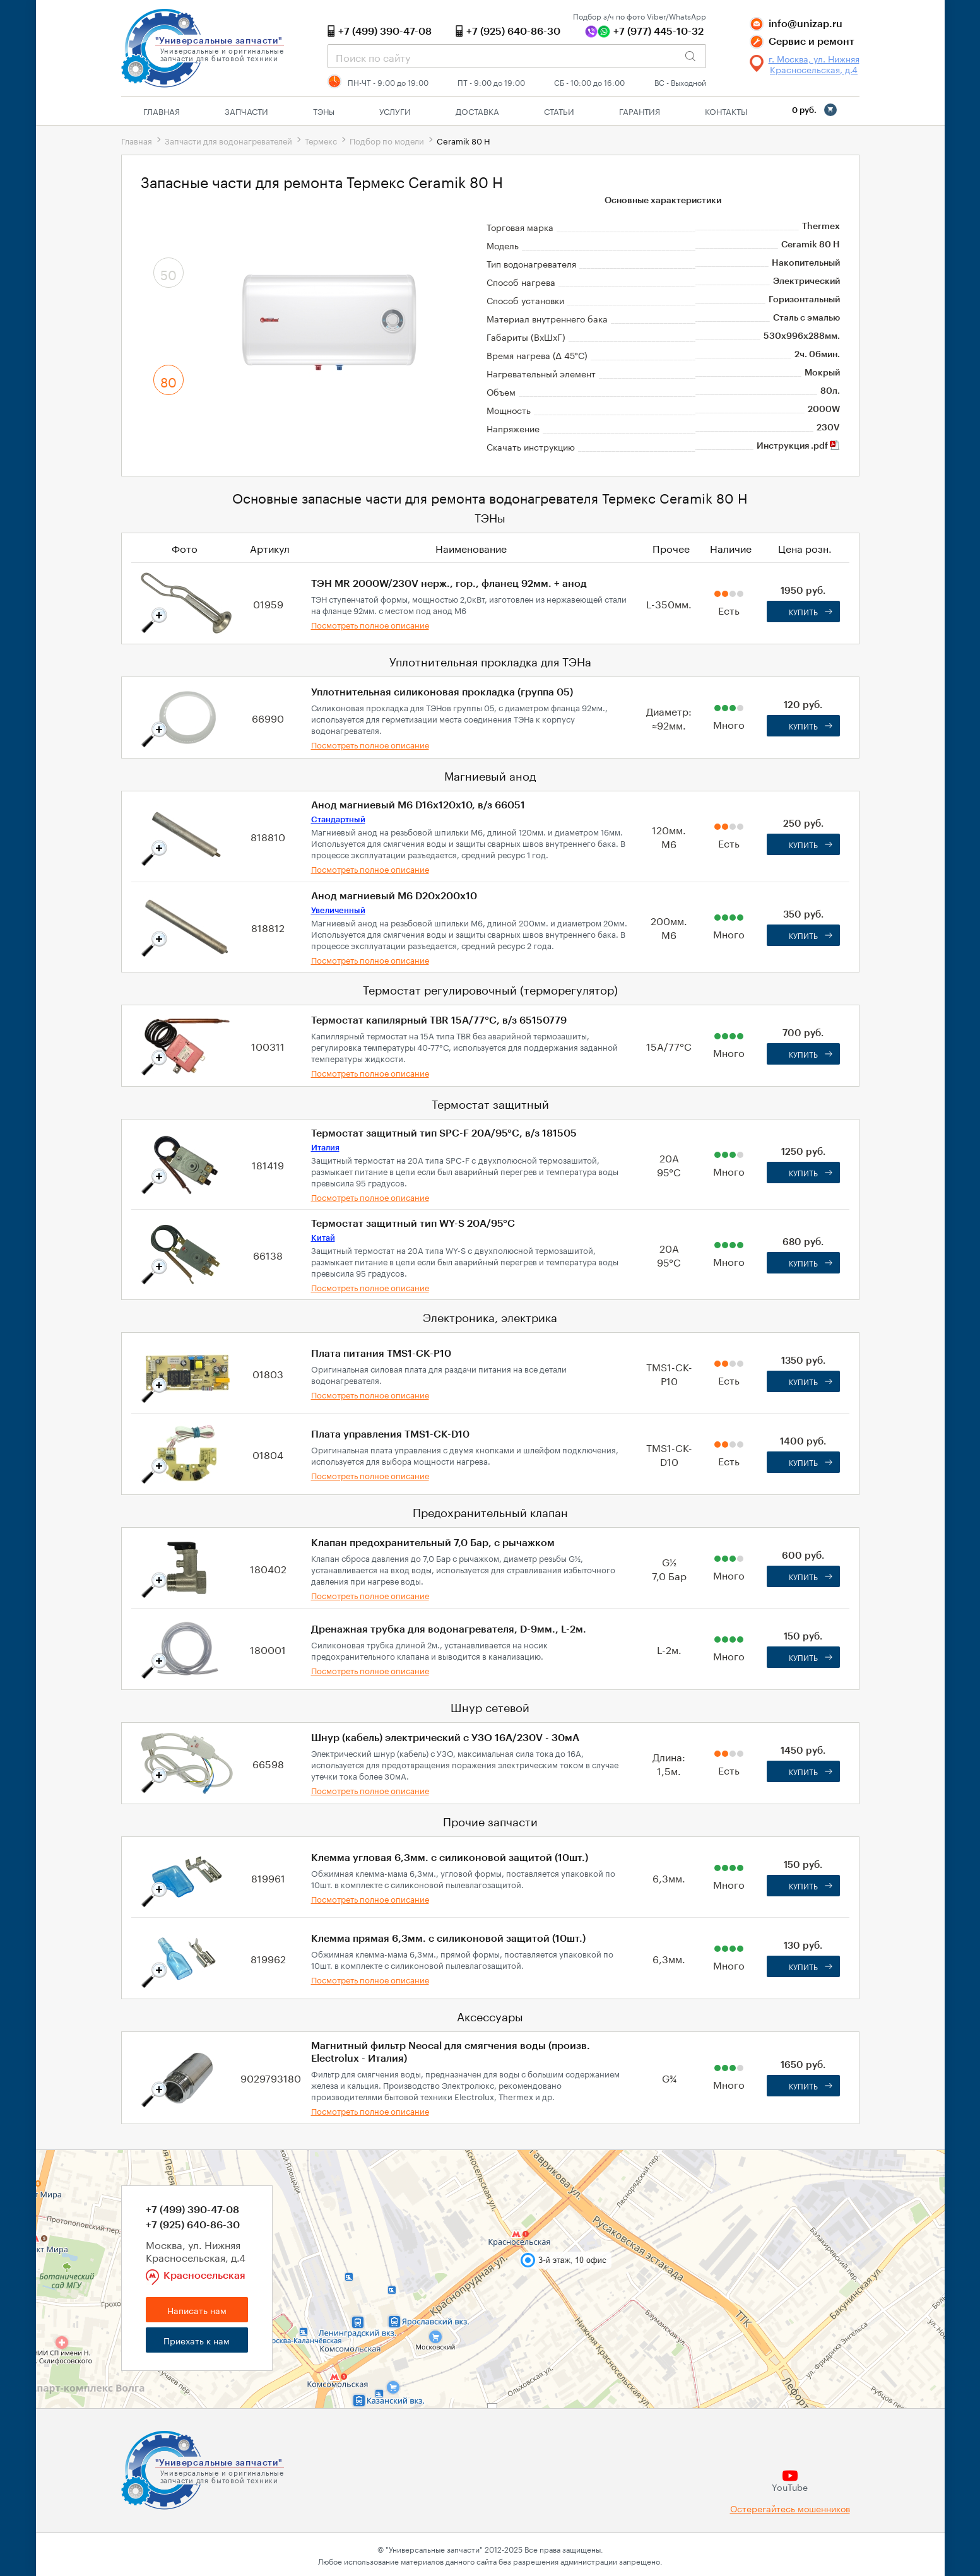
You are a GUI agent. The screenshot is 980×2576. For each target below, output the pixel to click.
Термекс (321, 140)
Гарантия (639, 110)
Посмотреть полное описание (370, 624)
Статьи (559, 110)
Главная (161, 110)
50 (168, 273)
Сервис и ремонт (811, 42)
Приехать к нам (196, 2340)
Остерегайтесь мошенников (790, 2508)
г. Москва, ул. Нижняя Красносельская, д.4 (814, 63)
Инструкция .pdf (798, 446)
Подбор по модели (387, 140)
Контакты (726, 110)
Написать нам (197, 2310)
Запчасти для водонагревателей (228, 140)
